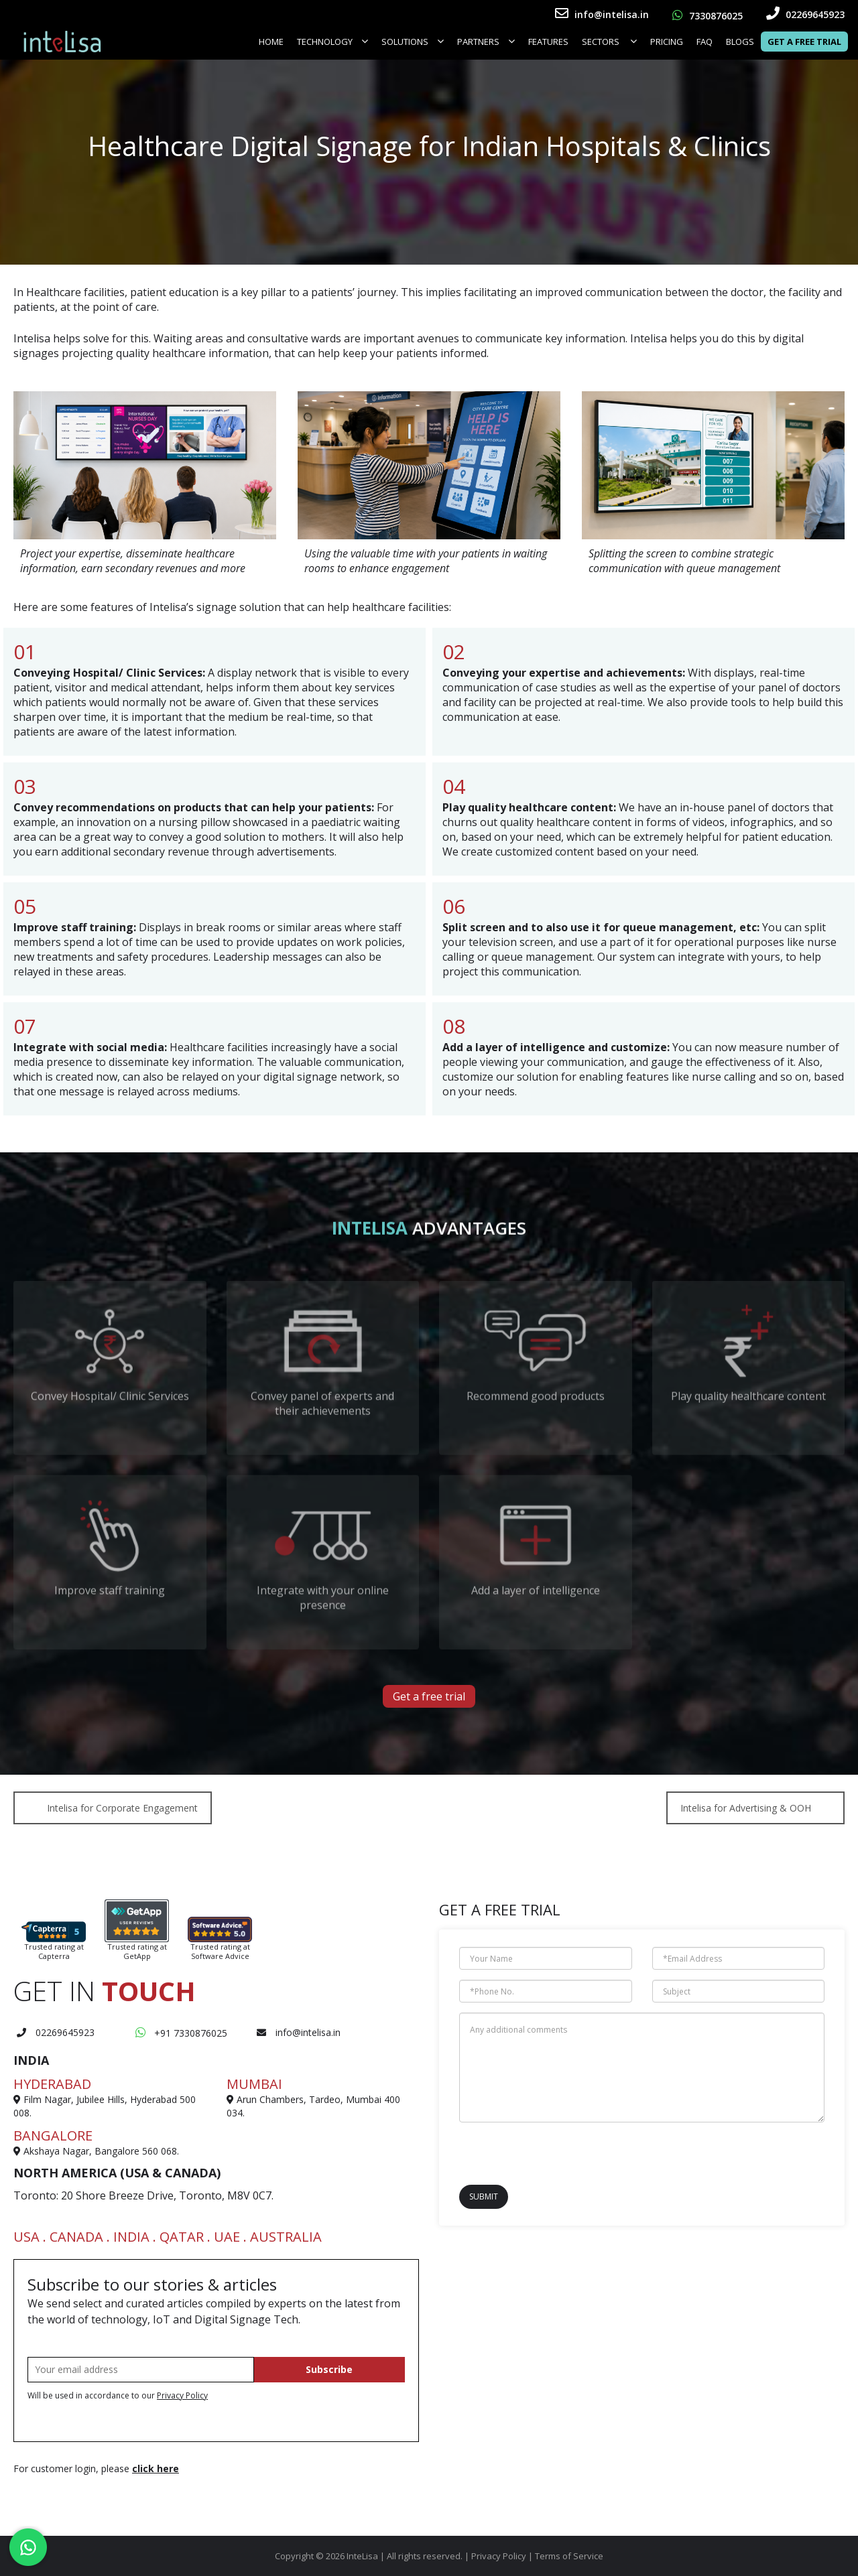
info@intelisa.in (602, 14)
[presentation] (537, 2152)
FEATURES (548, 42)
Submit (483, 2196)
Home (271, 42)
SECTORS (609, 42)
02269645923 (805, 14)
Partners (486, 42)
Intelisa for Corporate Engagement (122, 1808)
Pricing (666, 42)
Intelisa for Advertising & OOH (745, 1808)
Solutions (412, 42)
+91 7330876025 (181, 2033)
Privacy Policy (182, 2395)
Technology (332, 42)
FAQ (704, 42)
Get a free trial (429, 1696)
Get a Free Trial (804, 42)
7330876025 (707, 15)
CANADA (76, 2237)
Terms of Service (569, 2556)
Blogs (740, 42)
